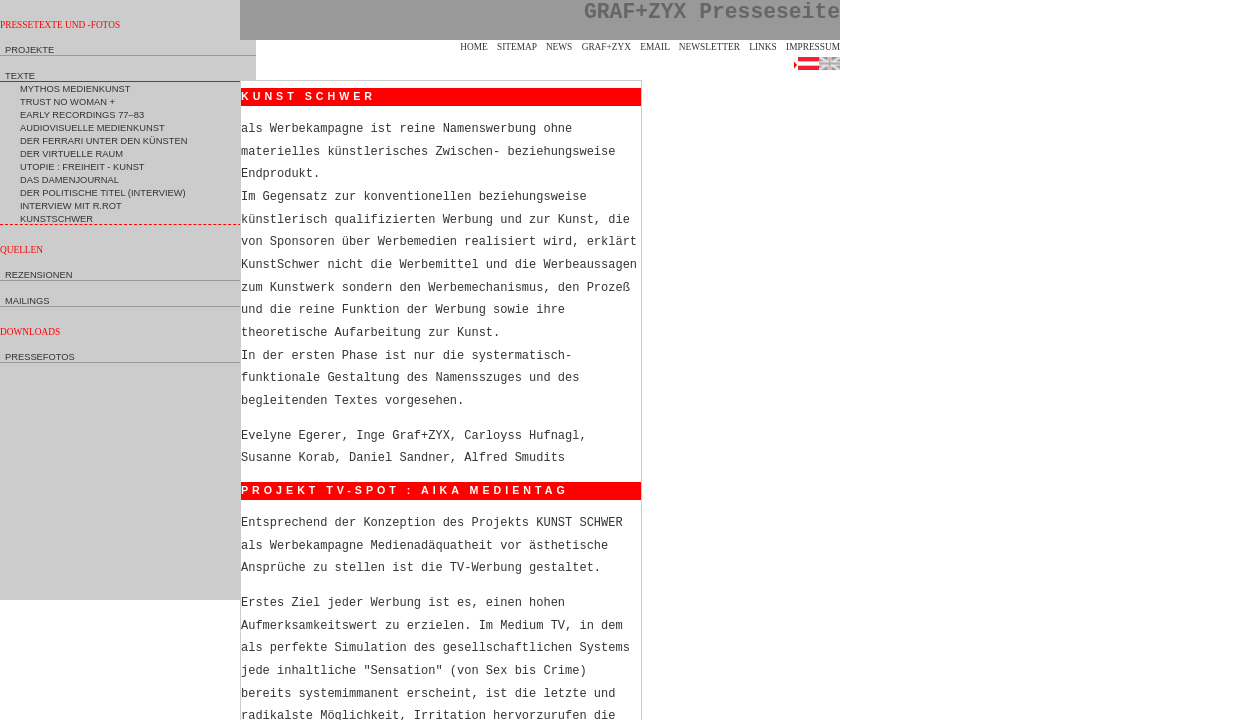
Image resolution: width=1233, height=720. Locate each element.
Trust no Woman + (67, 102)
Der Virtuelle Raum (71, 154)
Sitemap (517, 47)
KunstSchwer (56, 219)
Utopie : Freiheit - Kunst (82, 167)
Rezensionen (38, 275)
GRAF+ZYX (606, 47)
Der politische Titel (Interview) (103, 193)
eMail (654, 47)
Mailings (27, 301)
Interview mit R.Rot (71, 206)
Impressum (813, 47)
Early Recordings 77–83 (82, 115)
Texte (20, 76)
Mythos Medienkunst (75, 89)
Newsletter (709, 47)
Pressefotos (40, 357)
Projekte (29, 50)
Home (473, 47)
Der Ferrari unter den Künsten (103, 141)
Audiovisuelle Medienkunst (92, 128)
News (559, 47)
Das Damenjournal (69, 180)
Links (762, 47)
